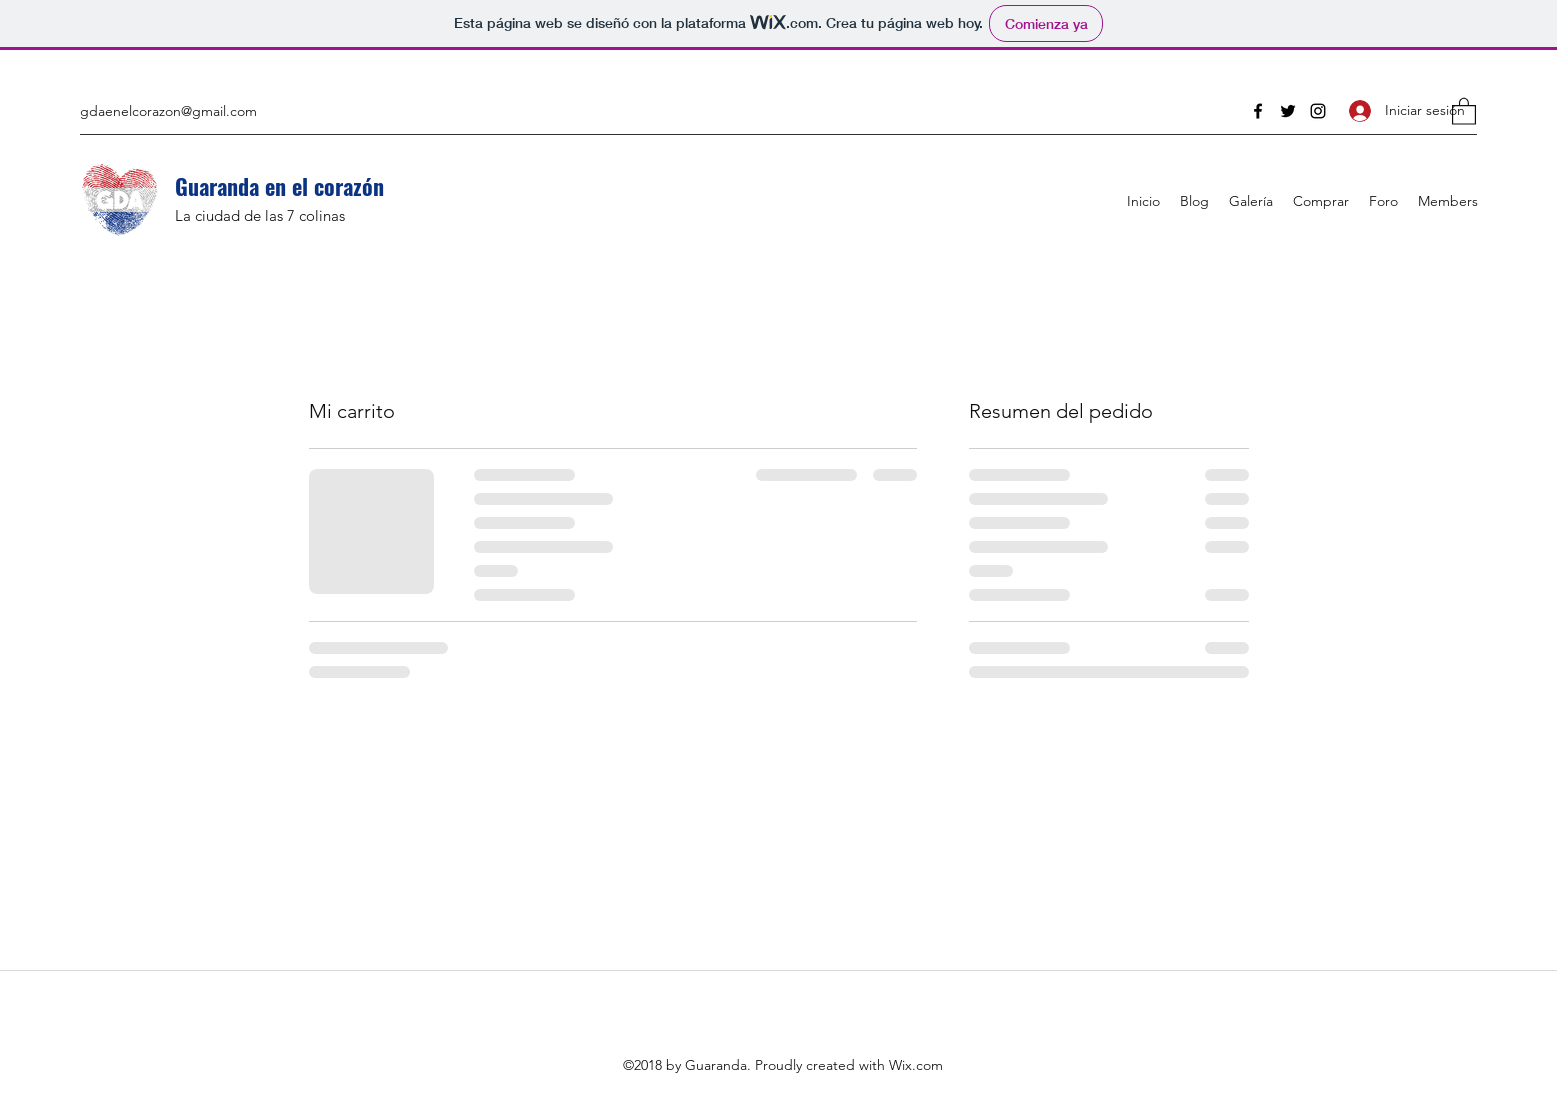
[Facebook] (1258, 111)
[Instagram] (1318, 111)
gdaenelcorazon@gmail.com (168, 111)
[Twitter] (1288, 111)
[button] (1464, 110)
